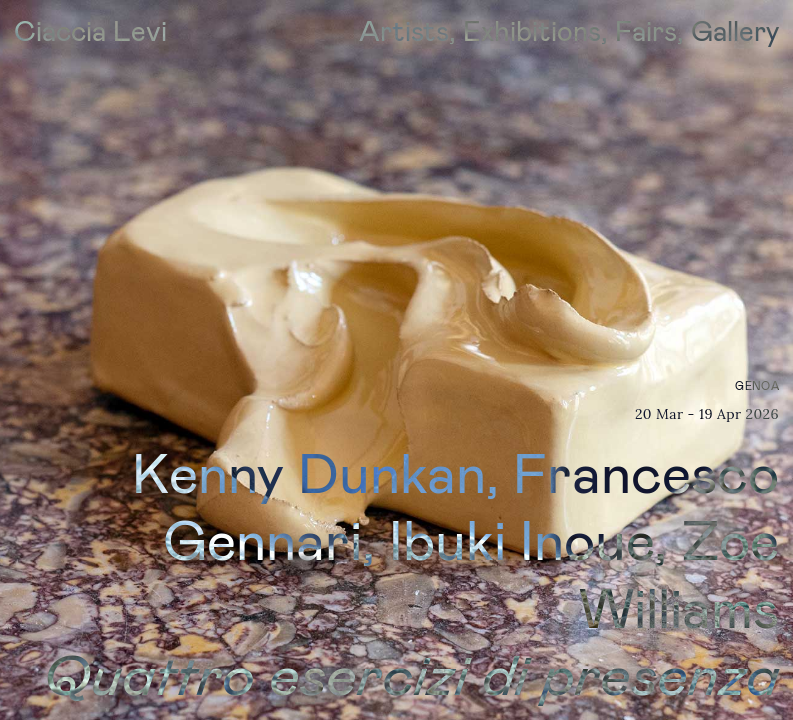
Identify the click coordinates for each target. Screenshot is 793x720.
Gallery (735, 30)
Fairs (646, 30)
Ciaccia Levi (90, 30)
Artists (404, 30)
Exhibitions (532, 30)
